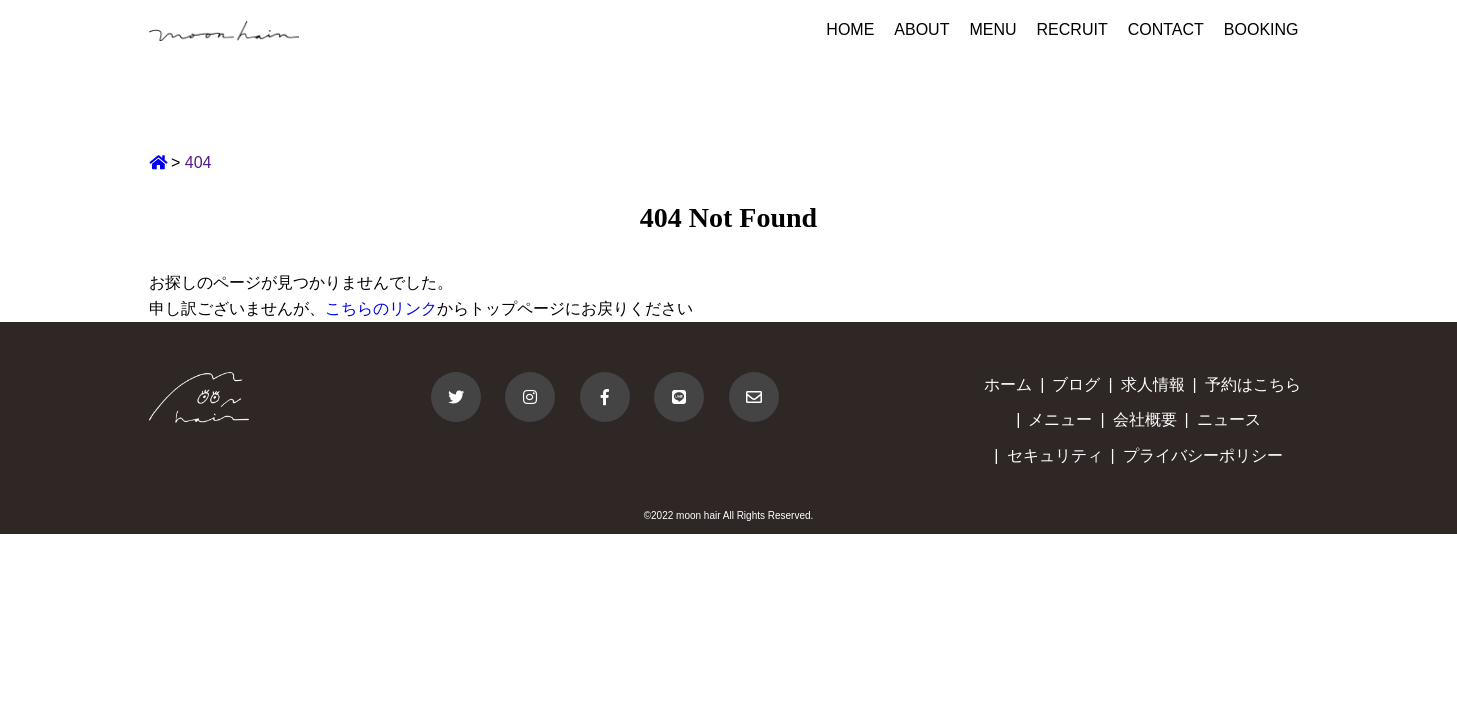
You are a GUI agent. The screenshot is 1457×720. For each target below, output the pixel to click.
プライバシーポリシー (1203, 455)
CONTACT (1166, 29)
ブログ (1076, 384)
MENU (992, 29)
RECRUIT (1072, 29)
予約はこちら (1253, 384)
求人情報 (1153, 384)
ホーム (1008, 384)
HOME (850, 29)
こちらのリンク (381, 308)
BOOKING (1261, 29)
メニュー (1060, 419)
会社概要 (1145, 419)
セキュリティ (1055, 455)
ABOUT (921, 29)
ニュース (1229, 419)
